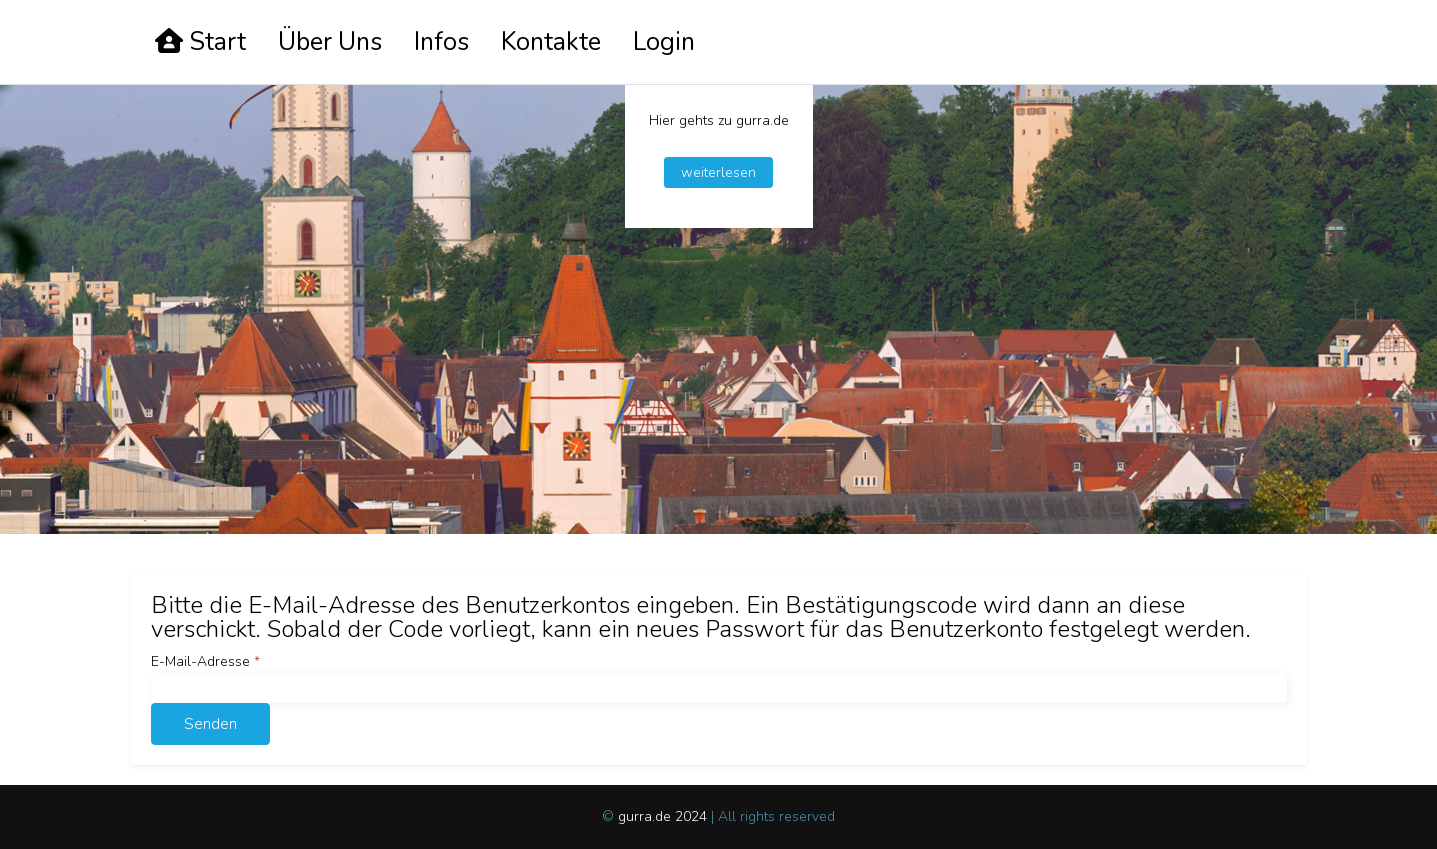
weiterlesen (718, 172)
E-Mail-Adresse (205, 661)
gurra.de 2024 (664, 816)
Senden (210, 724)
